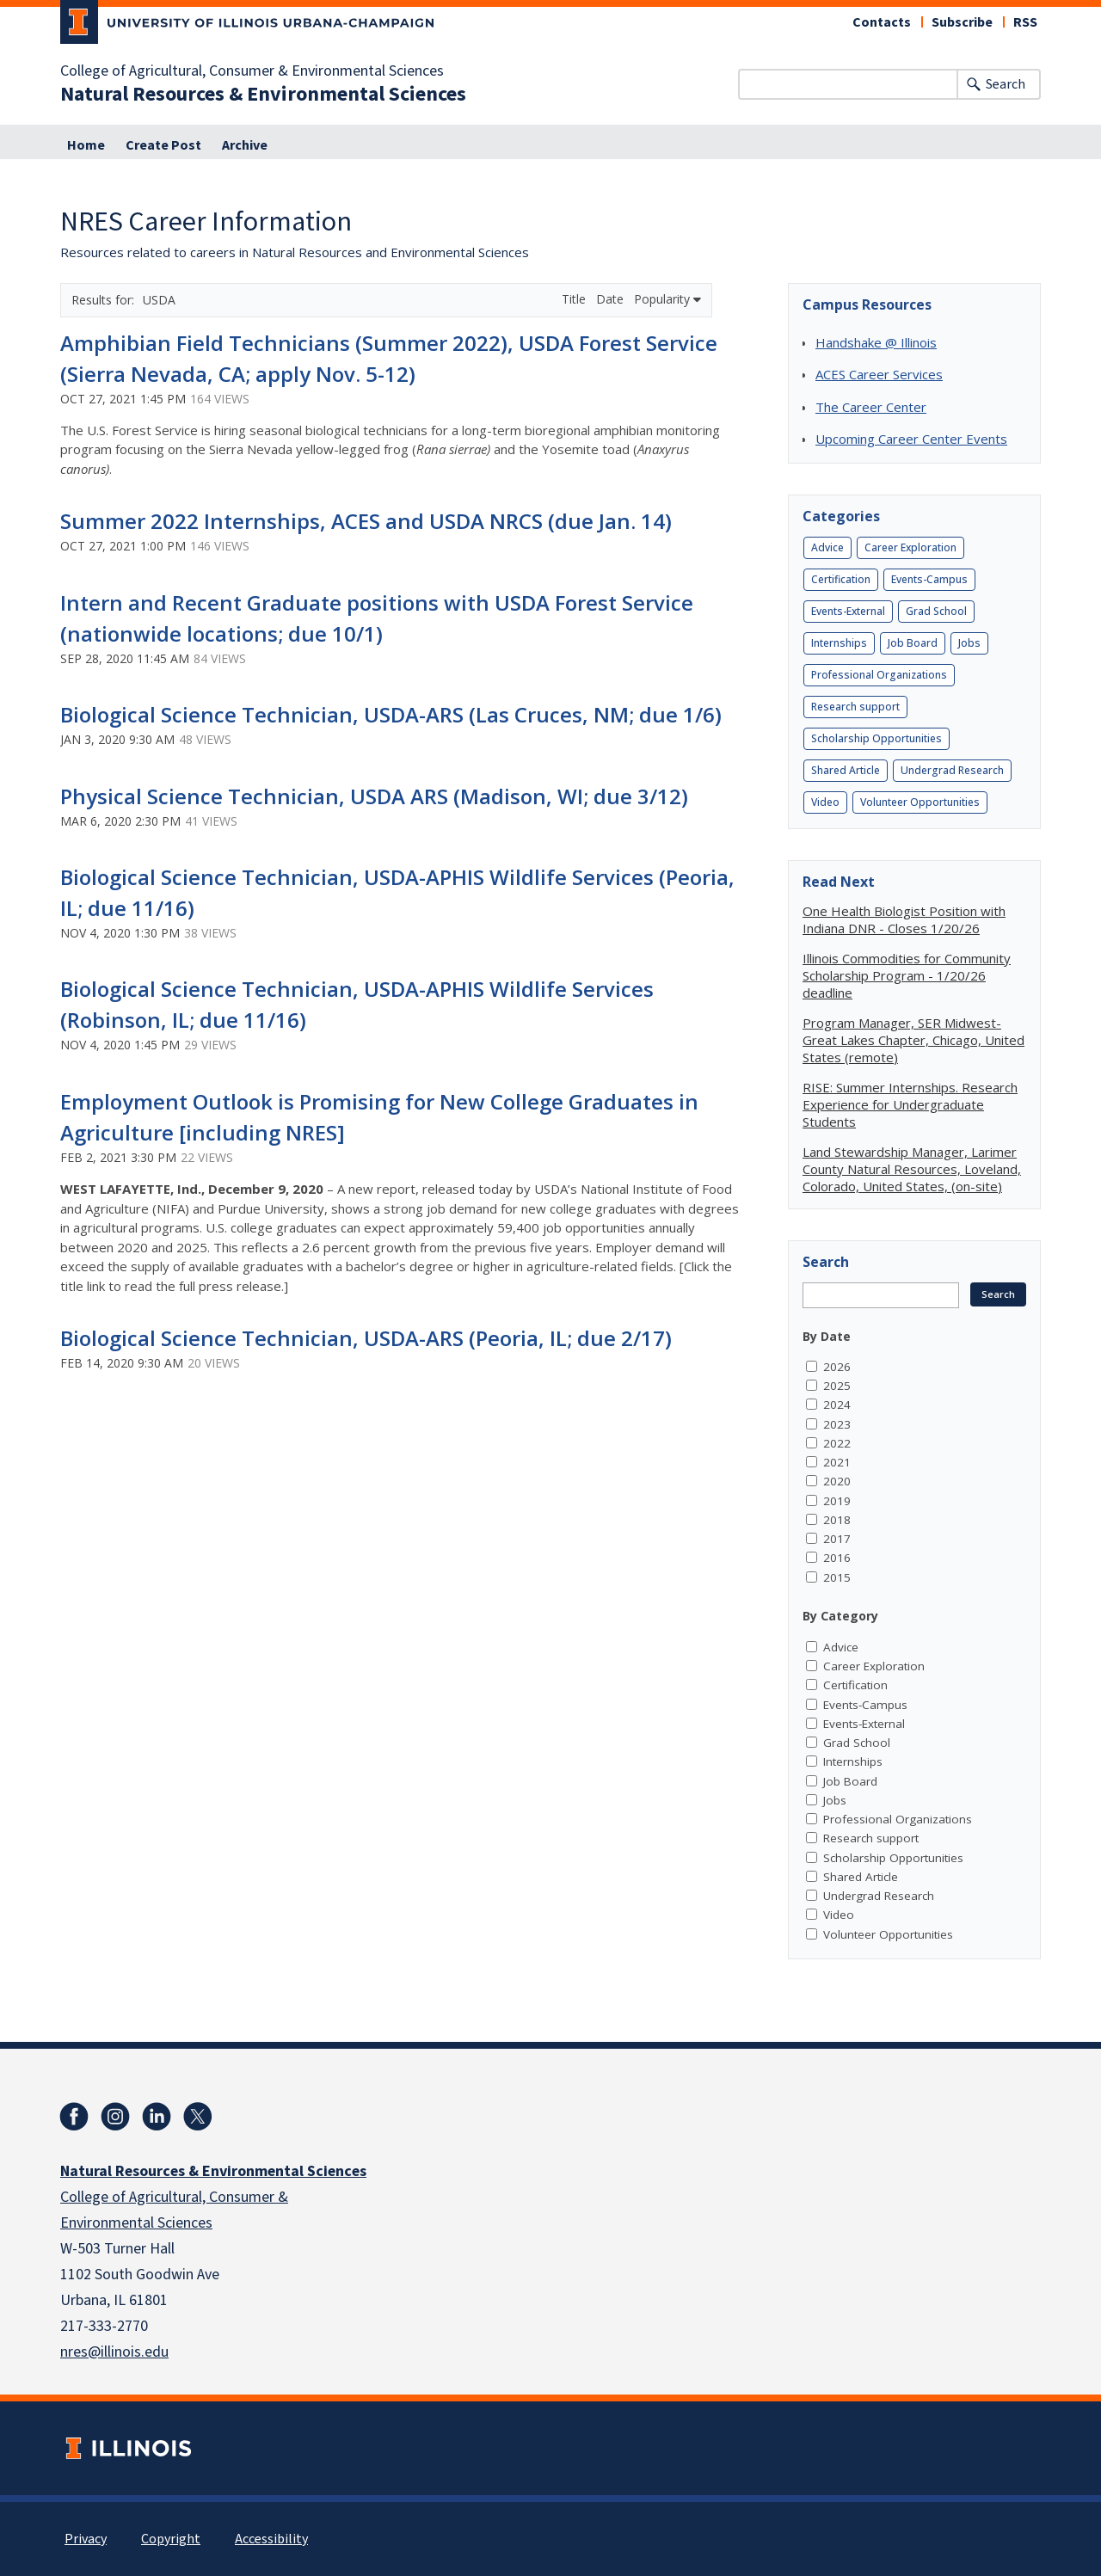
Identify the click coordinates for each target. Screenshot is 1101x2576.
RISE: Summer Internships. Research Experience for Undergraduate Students (910, 1104)
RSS (1025, 22)
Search (1005, 84)
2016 (837, 1557)
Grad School (936, 611)
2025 (837, 1385)
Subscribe (962, 22)
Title (575, 299)
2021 (837, 1462)
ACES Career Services (879, 374)
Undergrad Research (952, 770)
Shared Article (845, 770)
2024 (837, 1404)
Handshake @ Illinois (876, 342)
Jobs (969, 643)
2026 (837, 1366)
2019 (837, 1501)
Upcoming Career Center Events (911, 438)
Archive (245, 145)
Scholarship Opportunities (876, 738)
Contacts (881, 22)
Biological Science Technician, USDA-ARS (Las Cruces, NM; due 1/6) (391, 714)
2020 (837, 1481)
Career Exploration (910, 547)
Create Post (163, 145)
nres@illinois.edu (114, 2352)
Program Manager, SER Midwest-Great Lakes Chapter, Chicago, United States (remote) (913, 1040)
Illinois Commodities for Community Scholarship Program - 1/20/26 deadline (907, 975)
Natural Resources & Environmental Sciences (263, 95)
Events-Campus (929, 579)
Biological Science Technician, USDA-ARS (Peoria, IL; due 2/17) (366, 1338)
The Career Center (870, 406)
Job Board (913, 643)
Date (611, 299)
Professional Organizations (879, 674)
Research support (855, 706)
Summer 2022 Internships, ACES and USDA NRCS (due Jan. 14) (366, 521)
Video (825, 802)
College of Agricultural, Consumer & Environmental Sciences (252, 71)
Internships (839, 643)
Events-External (848, 611)
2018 (837, 1520)
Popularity (667, 299)
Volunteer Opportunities (920, 802)
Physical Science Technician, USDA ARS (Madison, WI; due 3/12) (374, 796)
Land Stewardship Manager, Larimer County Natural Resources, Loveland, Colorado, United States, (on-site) (912, 1169)
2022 (837, 1443)
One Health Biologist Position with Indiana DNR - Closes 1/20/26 (904, 919)
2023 (837, 1424)
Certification (840, 579)
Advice (827, 547)
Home (86, 145)
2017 (837, 1538)
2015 (837, 1577)
